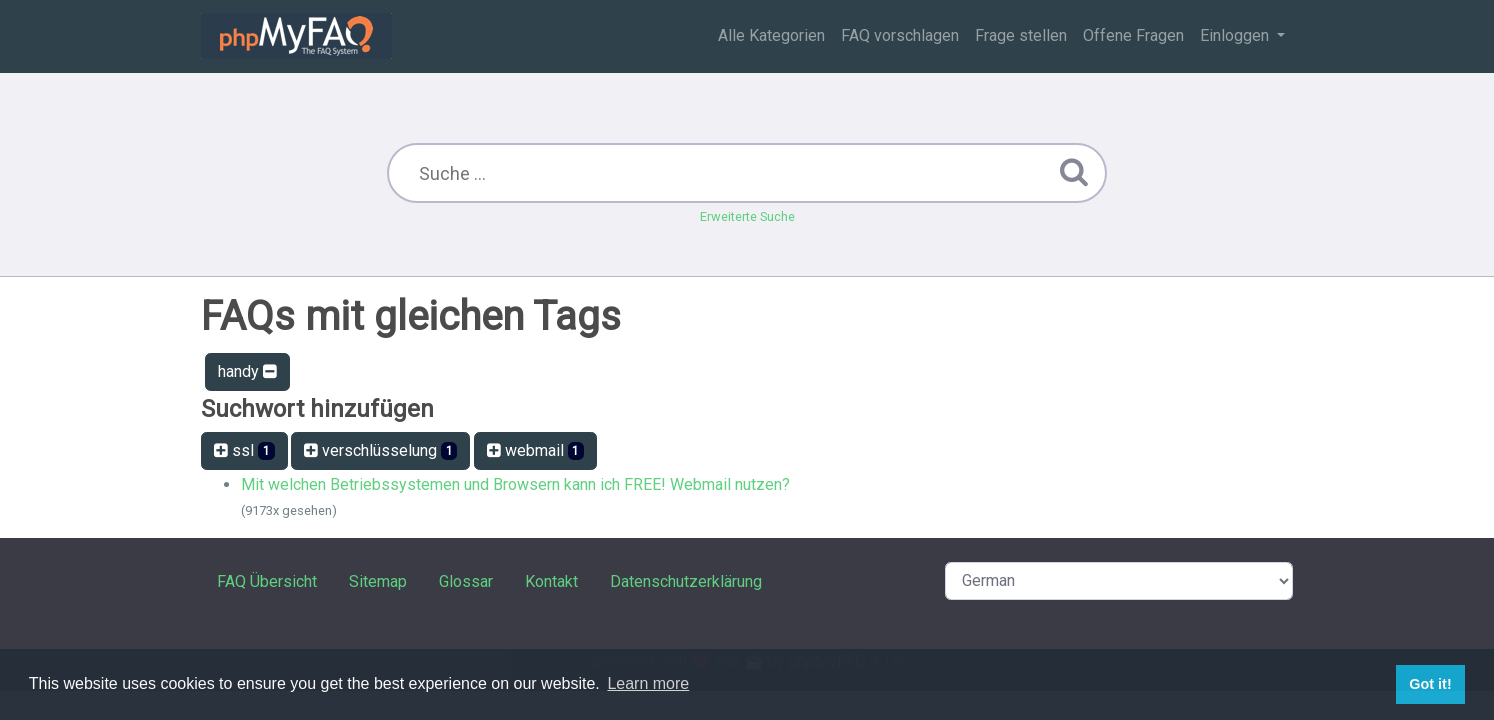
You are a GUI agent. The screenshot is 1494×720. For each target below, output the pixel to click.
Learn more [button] (648, 683)
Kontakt (551, 581)
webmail (536, 450)
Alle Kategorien (771, 35)
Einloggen (1236, 35)
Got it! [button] (1430, 684)
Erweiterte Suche (747, 216)
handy (247, 371)
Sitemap (378, 581)
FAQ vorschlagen (900, 35)
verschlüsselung (381, 450)
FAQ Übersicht (267, 581)
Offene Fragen (1133, 35)
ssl (244, 450)
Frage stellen (1021, 35)
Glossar (466, 581)
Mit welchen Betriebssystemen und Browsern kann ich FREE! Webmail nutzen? (515, 484)
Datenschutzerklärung (686, 581)
